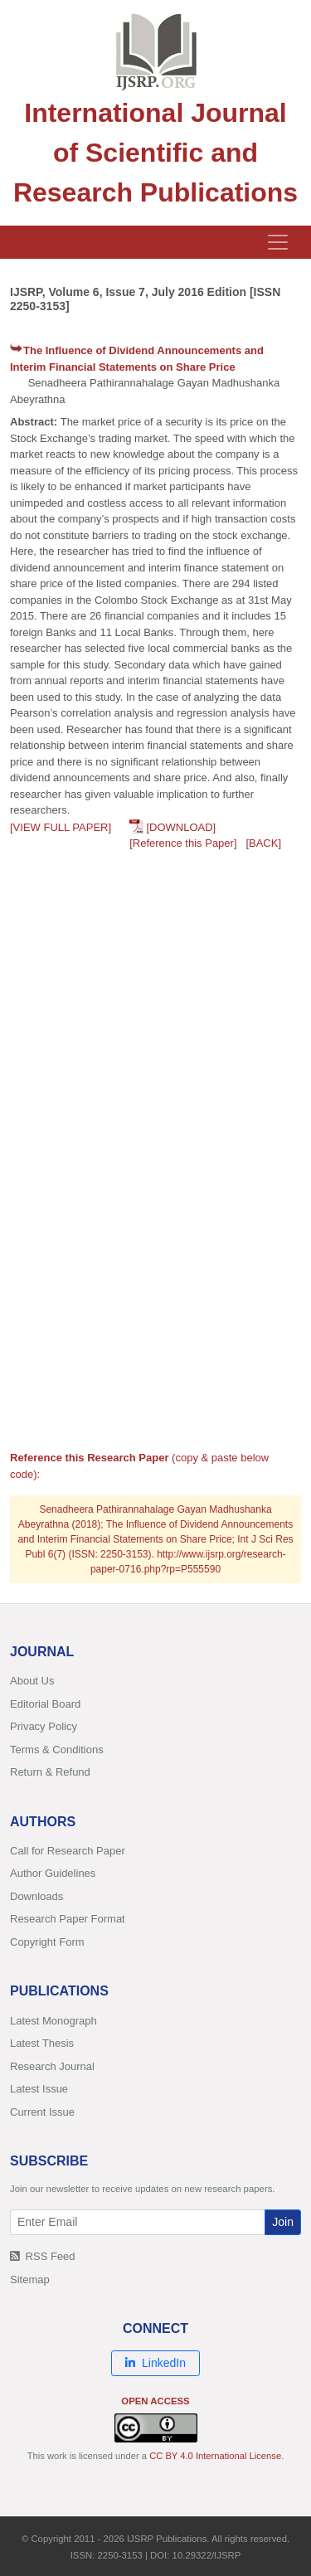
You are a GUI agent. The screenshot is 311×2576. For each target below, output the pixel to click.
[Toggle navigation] (278, 242)
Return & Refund (50, 1772)
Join (283, 2221)
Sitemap (30, 2279)
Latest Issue (39, 2089)
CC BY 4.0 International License (215, 2456)
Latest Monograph (53, 2021)
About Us (32, 1680)
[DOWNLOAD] (181, 827)
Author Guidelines (52, 1873)
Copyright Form (47, 1942)
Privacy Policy (43, 1726)
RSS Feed (42, 2256)
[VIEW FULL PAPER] (60, 827)
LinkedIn (155, 2362)
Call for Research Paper (67, 1851)
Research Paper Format (67, 1919)
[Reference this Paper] (182, 843)
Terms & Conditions (57, 1749)
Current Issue (42, 2112)
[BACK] (263, 843)
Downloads (36, 1896)
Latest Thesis (42, 2043)
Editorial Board (45, 1704)
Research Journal (52, 2066)
